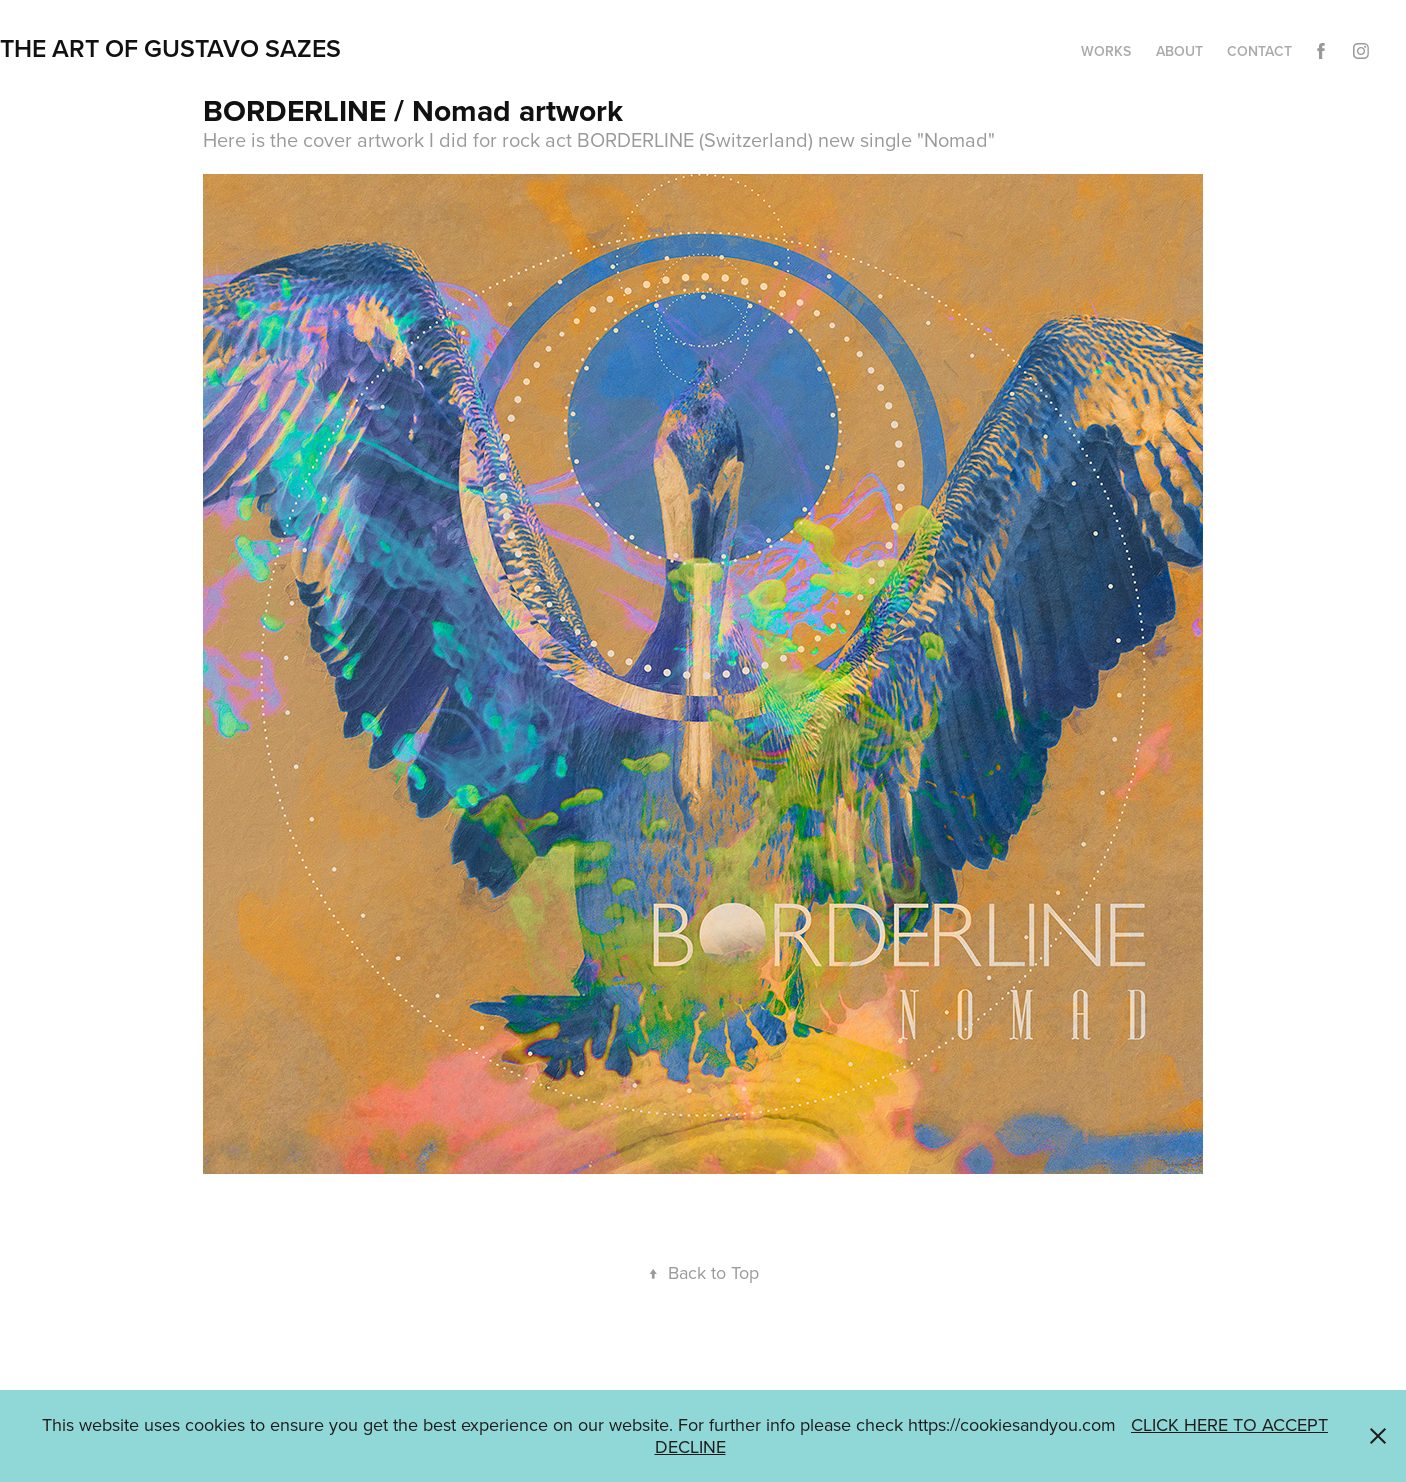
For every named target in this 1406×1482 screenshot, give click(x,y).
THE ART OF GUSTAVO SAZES (170, 48)
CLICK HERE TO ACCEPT (1229, 1424)
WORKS (1106, 51)
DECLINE (690, 1446)
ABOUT (1179, 51)
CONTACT (1259, 51)
